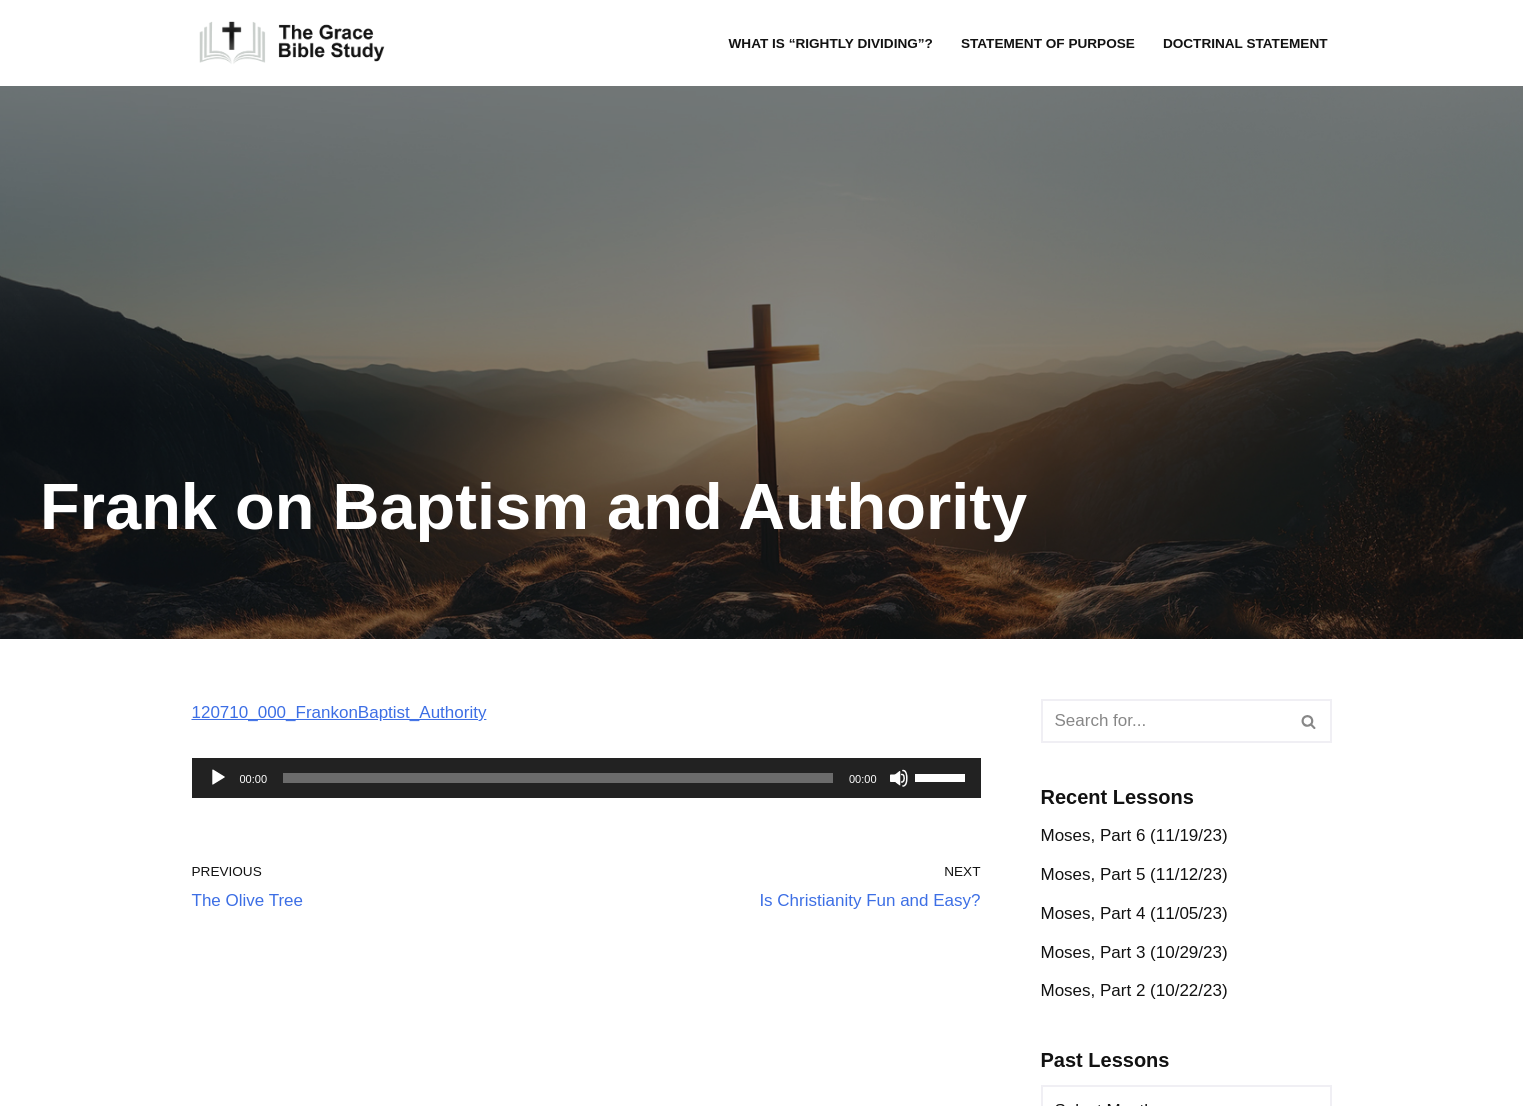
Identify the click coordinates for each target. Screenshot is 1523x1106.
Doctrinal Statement (1245, 43)
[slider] (558, 778)
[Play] (218, 778)
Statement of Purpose (1048, 43)
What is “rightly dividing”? (830, 43)
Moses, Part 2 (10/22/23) (1134, 990)
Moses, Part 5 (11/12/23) (1134, 874)
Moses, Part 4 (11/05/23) (1134, 913)
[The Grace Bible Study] (292, 43)
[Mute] (899, 778)
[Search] (1164, 721)
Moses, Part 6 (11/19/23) (1134, 835)
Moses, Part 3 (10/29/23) (1134, 952)
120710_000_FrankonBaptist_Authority (339, 712)
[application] (586, 778)
